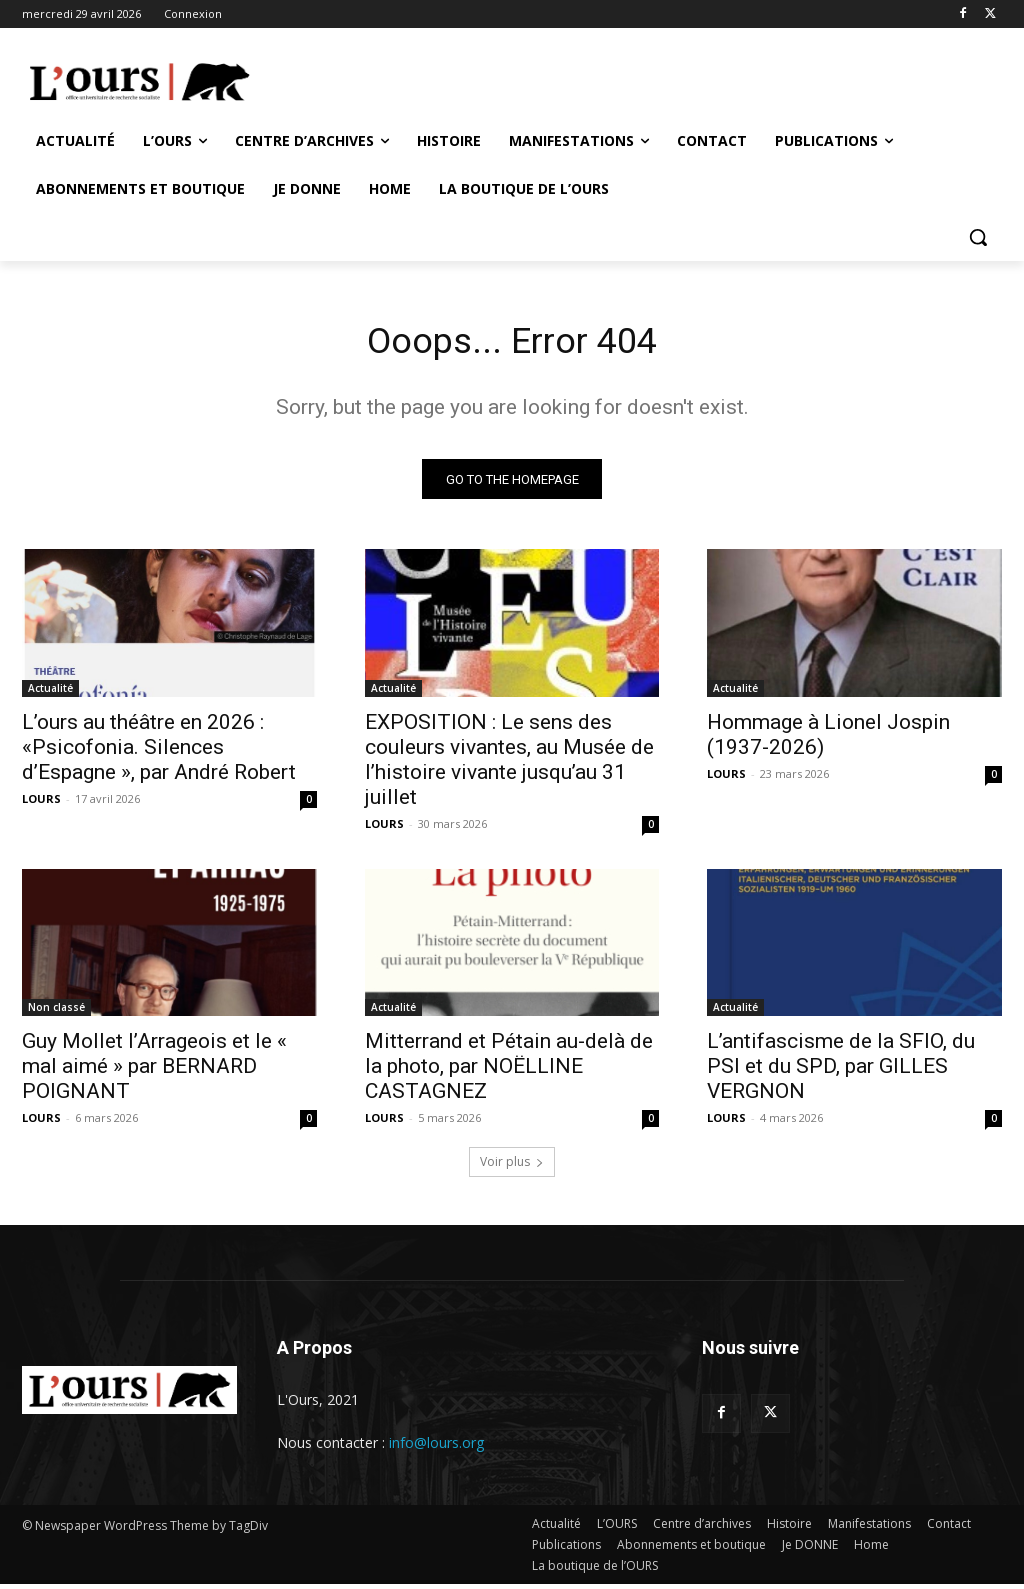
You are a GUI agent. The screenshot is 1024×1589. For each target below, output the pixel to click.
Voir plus (512, 1167)
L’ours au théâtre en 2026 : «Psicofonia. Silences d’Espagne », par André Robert (159, 752)
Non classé (56, 1013)
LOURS (41, 803)
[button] (978, 237)
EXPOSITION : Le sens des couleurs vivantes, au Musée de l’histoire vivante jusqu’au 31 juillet (509, 764)
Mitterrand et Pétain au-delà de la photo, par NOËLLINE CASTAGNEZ (509, 1072)
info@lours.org (436, 1448)
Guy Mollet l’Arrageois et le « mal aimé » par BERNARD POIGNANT (154, 1072)
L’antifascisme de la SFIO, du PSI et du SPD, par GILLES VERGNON (841, 1072)
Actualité (50, 693)
